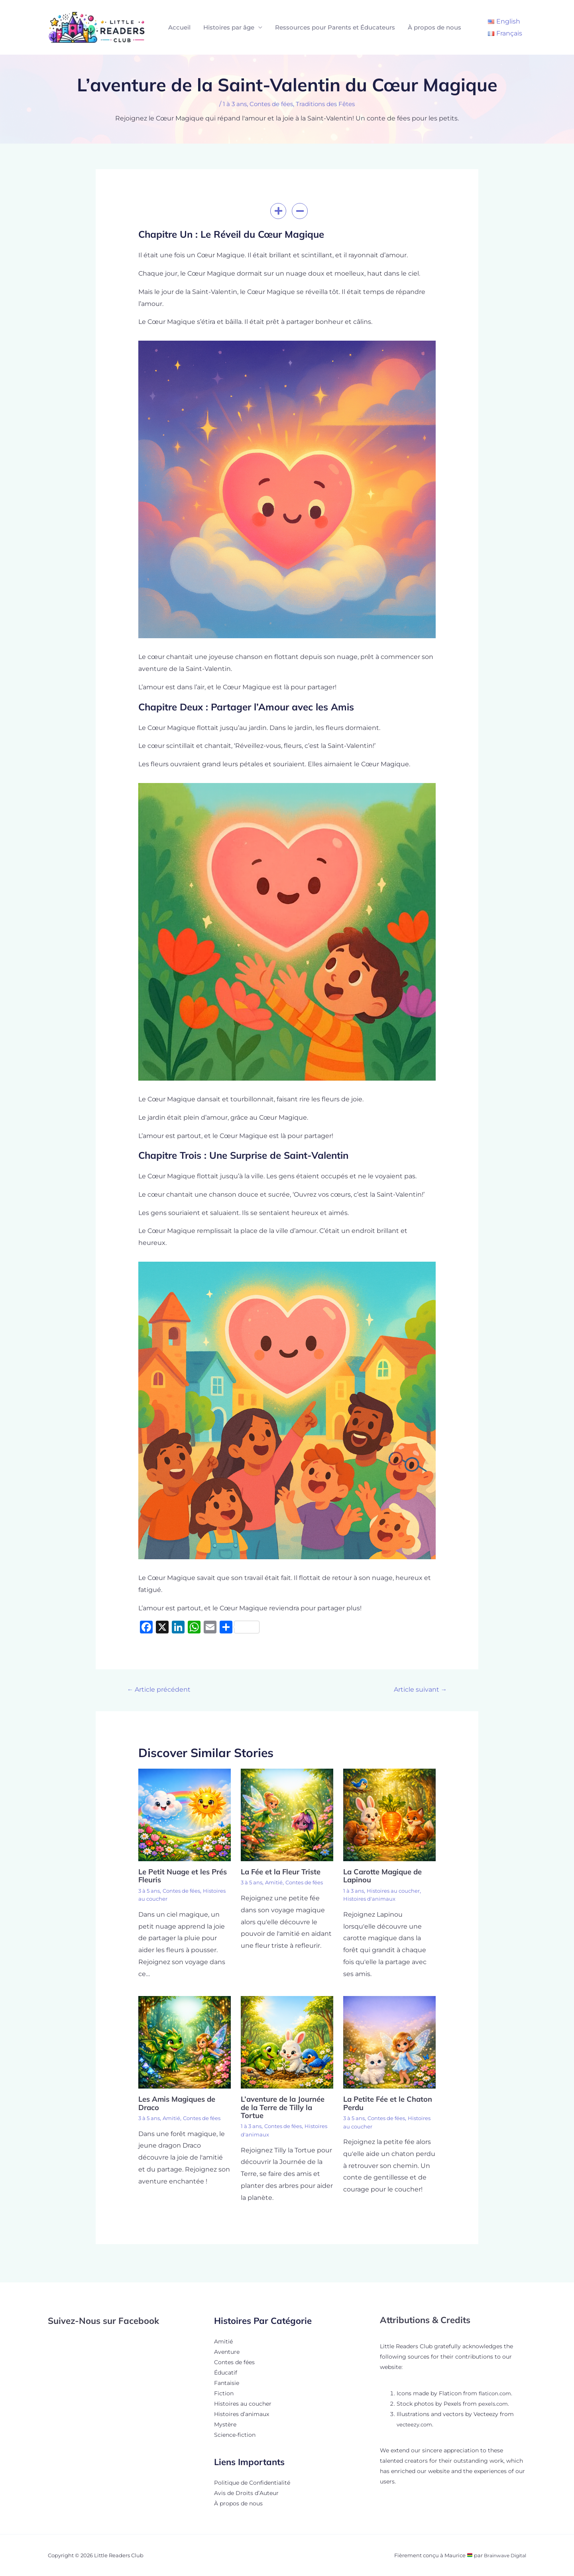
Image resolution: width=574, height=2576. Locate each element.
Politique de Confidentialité (252, 2482)
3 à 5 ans (150, 1891)
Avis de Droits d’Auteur (246, 2493)
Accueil (179, 27)
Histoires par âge (228, 27)
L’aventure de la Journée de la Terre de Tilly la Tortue (286, 2107)
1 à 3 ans (230, 104)
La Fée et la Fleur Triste (284, 1873)
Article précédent (162, 1690)
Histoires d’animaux (241, 2414)
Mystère (225, 2424)
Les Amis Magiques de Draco (180, 2103)
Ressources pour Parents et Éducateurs (335, 27)
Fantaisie (226, 2383)
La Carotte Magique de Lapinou (386, 1877)
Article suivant (417, 1690)
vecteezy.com (416, 2424)
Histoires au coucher (167, 1899)
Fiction (224, 2393)
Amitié (276, 1883)
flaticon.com (496, 2393)
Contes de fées (269, 104)
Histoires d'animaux (370, 1899)
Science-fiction (235, 2434)
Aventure (227, 2351)
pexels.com (493, 2403)
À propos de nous (434, 27)
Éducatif (225, 2372)
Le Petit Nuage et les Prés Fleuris (177, 1877)
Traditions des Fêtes (328, 104)
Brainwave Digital (503, 2555)
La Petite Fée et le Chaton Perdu (376, 2103)
